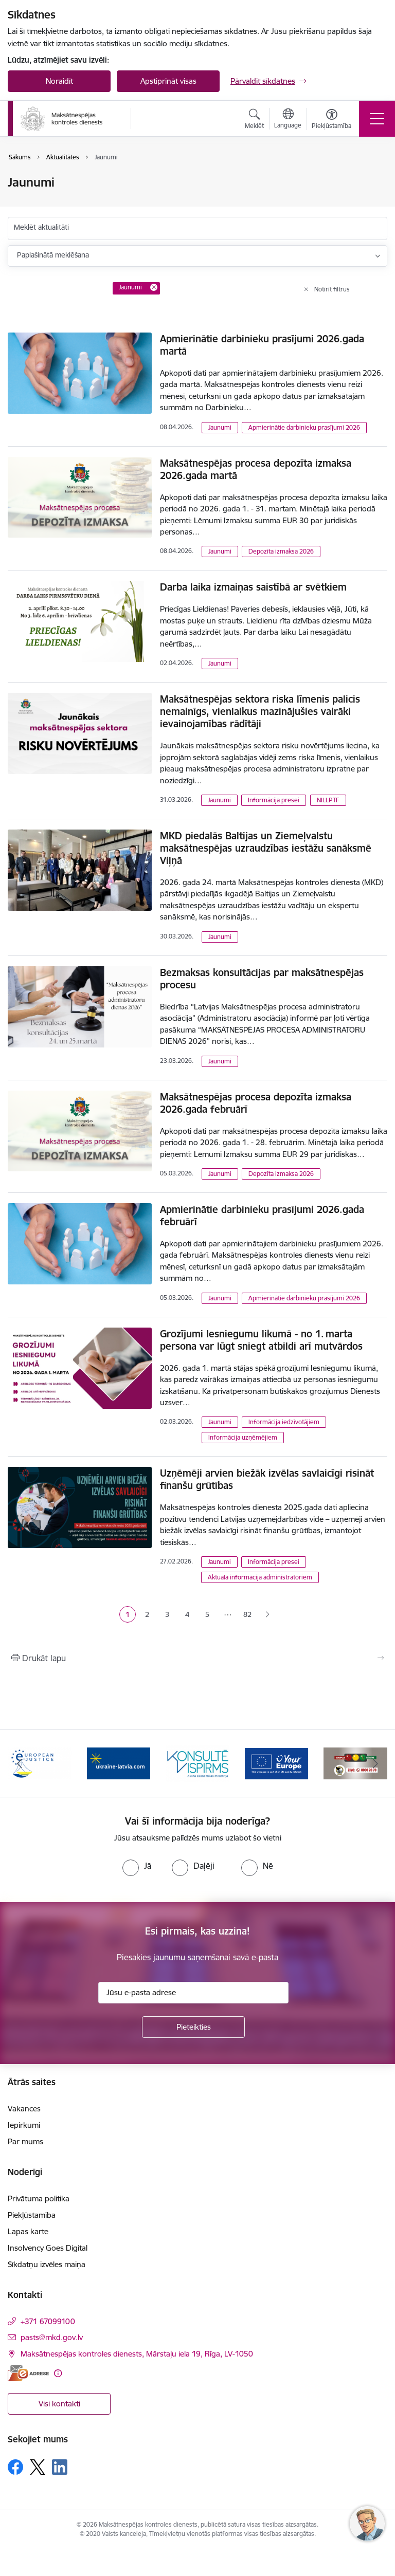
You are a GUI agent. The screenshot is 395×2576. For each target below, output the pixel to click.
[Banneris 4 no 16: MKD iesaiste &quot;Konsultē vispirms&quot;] (197, 1763)
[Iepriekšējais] (20, 1763)
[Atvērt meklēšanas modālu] (254, 120)
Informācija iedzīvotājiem (283, 1422)
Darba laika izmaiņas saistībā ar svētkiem (253, 587)
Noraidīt (59, 81)
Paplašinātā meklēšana (53, 255)
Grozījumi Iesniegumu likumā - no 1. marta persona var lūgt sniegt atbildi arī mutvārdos (261, 1340)
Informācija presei (273, 800)
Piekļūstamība (32, 2215)
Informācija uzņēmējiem (242, 1437)
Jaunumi (219, 427)
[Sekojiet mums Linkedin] (59, 2467)
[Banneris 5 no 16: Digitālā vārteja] (277, 1763)
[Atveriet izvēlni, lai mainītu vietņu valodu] (288, 120)
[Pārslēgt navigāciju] (377, 119)
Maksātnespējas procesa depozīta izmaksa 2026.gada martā (255, 469)
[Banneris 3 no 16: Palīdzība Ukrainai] (119, 1763)
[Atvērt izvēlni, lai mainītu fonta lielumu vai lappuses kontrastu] (331, 120)
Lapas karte (28, 2231)
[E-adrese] (28, 2373)
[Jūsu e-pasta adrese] (193, 1992)
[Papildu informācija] (58, 2373)
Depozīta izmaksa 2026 (281, 551)
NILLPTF (328, 800)
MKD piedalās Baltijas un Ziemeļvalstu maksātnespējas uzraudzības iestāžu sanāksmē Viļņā (265, 848)
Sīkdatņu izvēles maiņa (46, 2264)
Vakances (24, 2108)
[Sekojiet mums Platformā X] (37, 2467)
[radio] (136, 1866)
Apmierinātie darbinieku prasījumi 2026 (304, 427)
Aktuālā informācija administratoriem (260, 1577)
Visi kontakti (59, 2403)
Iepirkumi (24, 2125)
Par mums (25, 2141)
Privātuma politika (38, 2198)
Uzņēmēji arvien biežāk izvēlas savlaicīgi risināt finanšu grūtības (267, 1479)
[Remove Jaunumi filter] (153, 287)
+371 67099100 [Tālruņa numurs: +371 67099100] (48, 2321)
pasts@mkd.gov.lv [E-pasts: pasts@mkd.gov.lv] (52, 2337)
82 (247, 1614)
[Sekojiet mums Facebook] (15, 2467)
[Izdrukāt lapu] (197, 1658)
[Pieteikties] (193, 2027)
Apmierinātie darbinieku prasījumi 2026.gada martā (262, 345)
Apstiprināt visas (168, 81)
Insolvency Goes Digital (47, 2248)
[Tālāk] (375, 1763)
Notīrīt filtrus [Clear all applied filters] (332, 289)
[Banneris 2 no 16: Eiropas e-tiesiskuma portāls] (39, 1763)
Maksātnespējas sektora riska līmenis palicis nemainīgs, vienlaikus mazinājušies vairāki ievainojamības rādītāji (260, 711)
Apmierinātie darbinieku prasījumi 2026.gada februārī (262, 1215)
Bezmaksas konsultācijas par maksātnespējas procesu (262, 978)
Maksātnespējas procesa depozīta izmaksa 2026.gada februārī (255, 1103)
